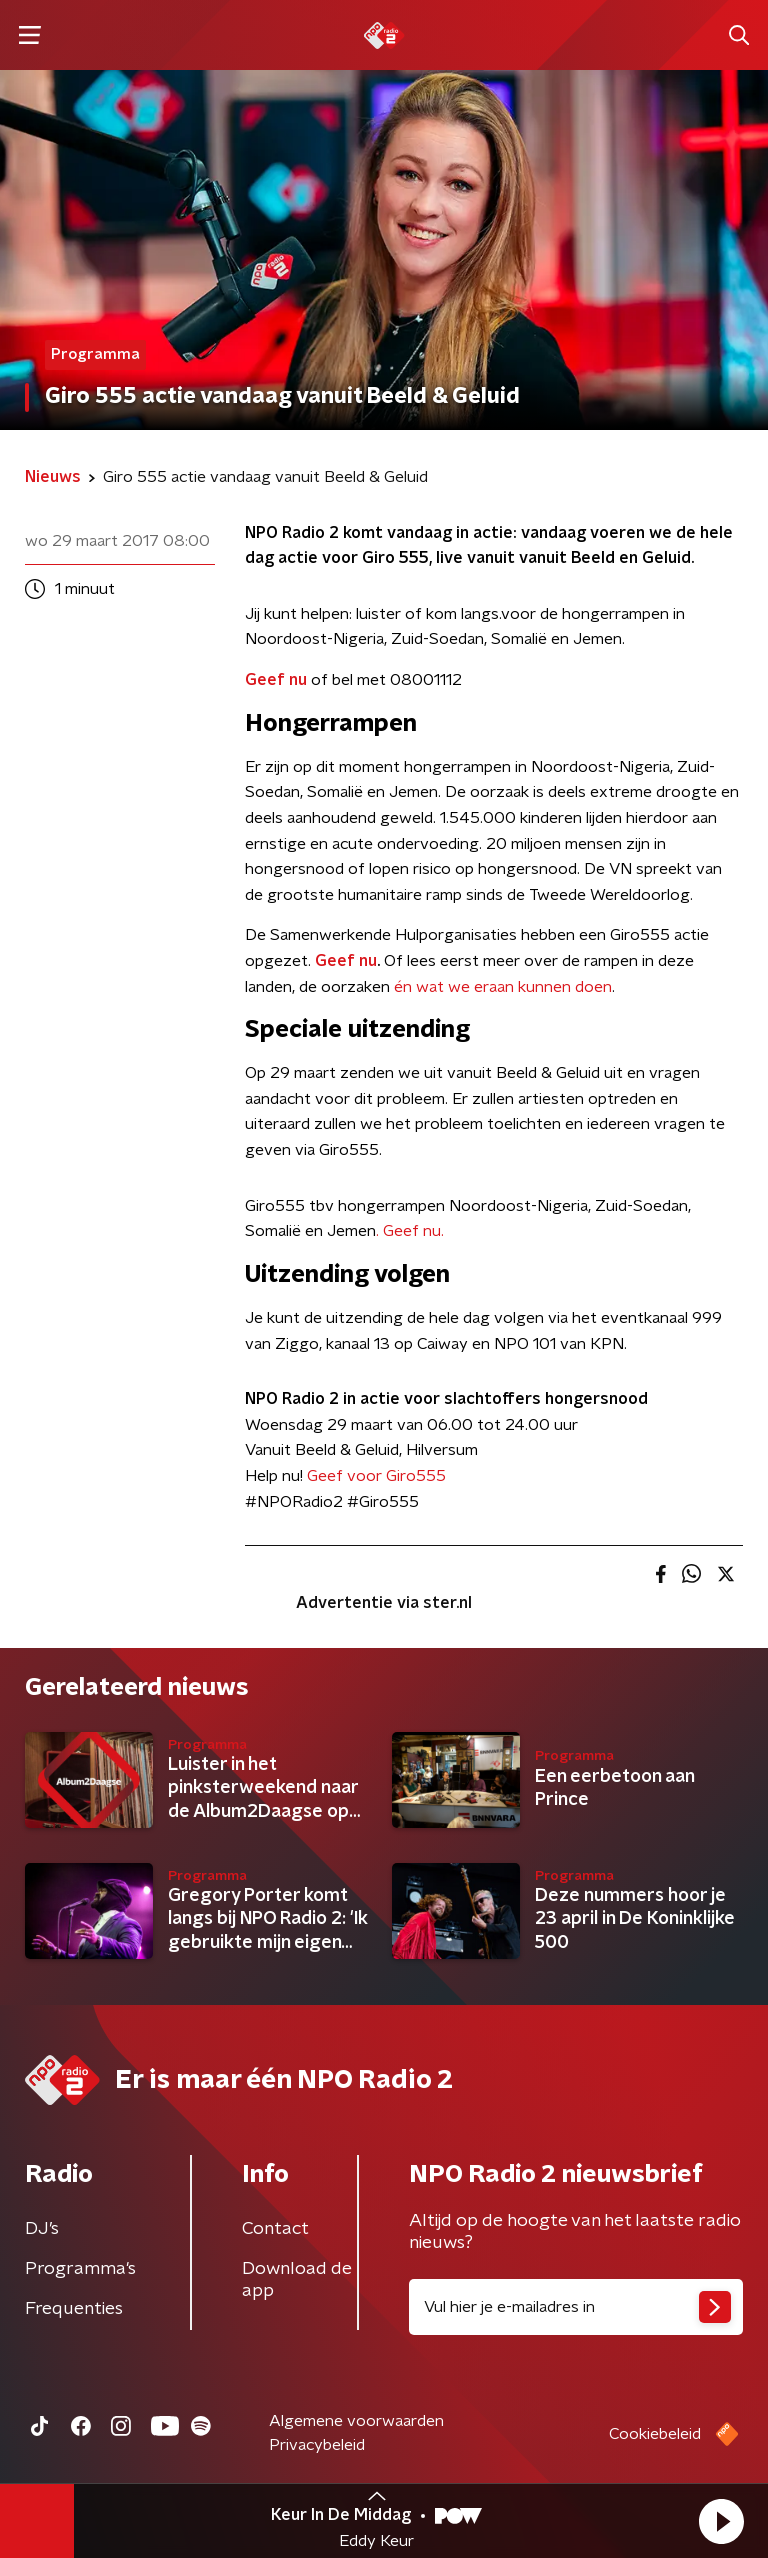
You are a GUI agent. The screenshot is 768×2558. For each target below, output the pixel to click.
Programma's (80, 2269)
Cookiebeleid (655, 2434)
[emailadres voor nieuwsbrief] (576, 2307)
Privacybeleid (317, 2445)
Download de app (297, 2280)
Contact (275, 2229)
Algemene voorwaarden (356, 2421)
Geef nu (276, 680)
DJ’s (42, 2229)
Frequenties (74, 2309)
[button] (721, 2521)
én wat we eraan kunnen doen (503, 987)
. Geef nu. (410, 1231)
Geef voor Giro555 (376, 1476)
